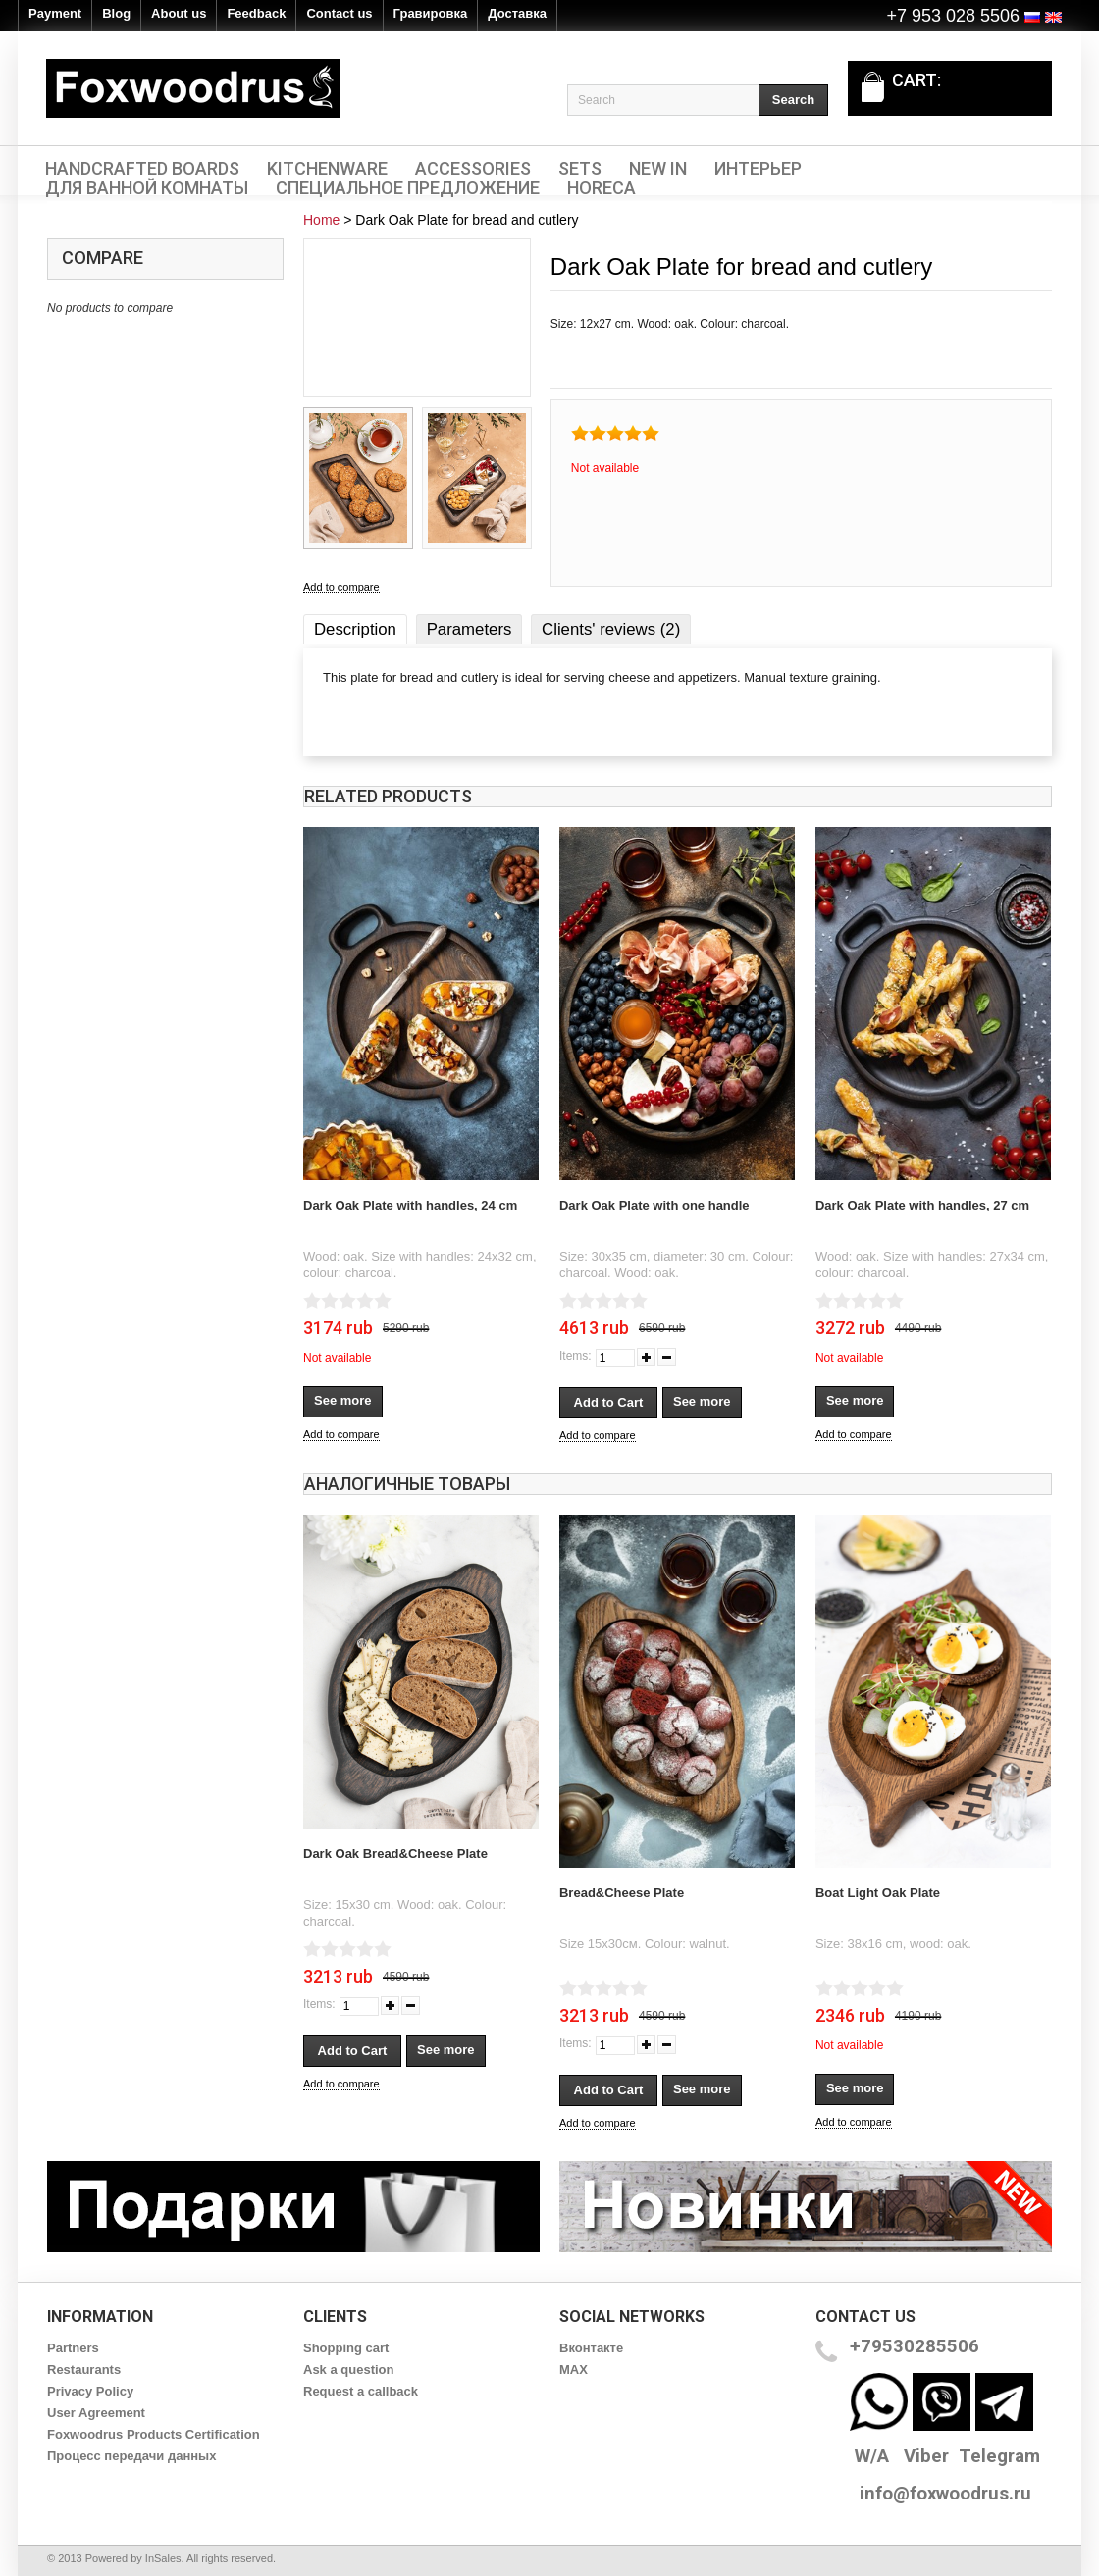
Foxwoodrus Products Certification (153, 2434)
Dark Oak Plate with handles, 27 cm (922, 1205)
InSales (163, 2558)
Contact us (339, 13)
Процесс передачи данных (131, 2455)
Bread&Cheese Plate (621, 1892)
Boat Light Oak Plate (877, 1892)
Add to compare (341, 586)
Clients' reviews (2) (611, 629)
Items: (575, 1356)
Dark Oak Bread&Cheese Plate (395, 1853)
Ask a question (348, 2369)
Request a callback (360, 2391)
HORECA (601, 188)
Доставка (517, 13)
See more (343, 1400)
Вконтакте (591, 2348)
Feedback (256, 13)
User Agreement (96, 2412)
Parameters (469, 629)
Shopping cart (346, 2348)
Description (355, 629)
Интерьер (758, 169)
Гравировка (430, 13)
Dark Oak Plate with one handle (654, 1205)
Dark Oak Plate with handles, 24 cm (410, 1205)
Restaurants (84, 2369)
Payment (54, 13)
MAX (573, 2369)
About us (178, 13)
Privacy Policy (90, 2391)
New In (658, 169)
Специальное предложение (408, 188)
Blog (116, 13)
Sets (580, 169)
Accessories (473, 169)
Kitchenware (327, 169)
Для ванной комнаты (146, 188)
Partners (73, 2348)
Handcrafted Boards (142, 169)
